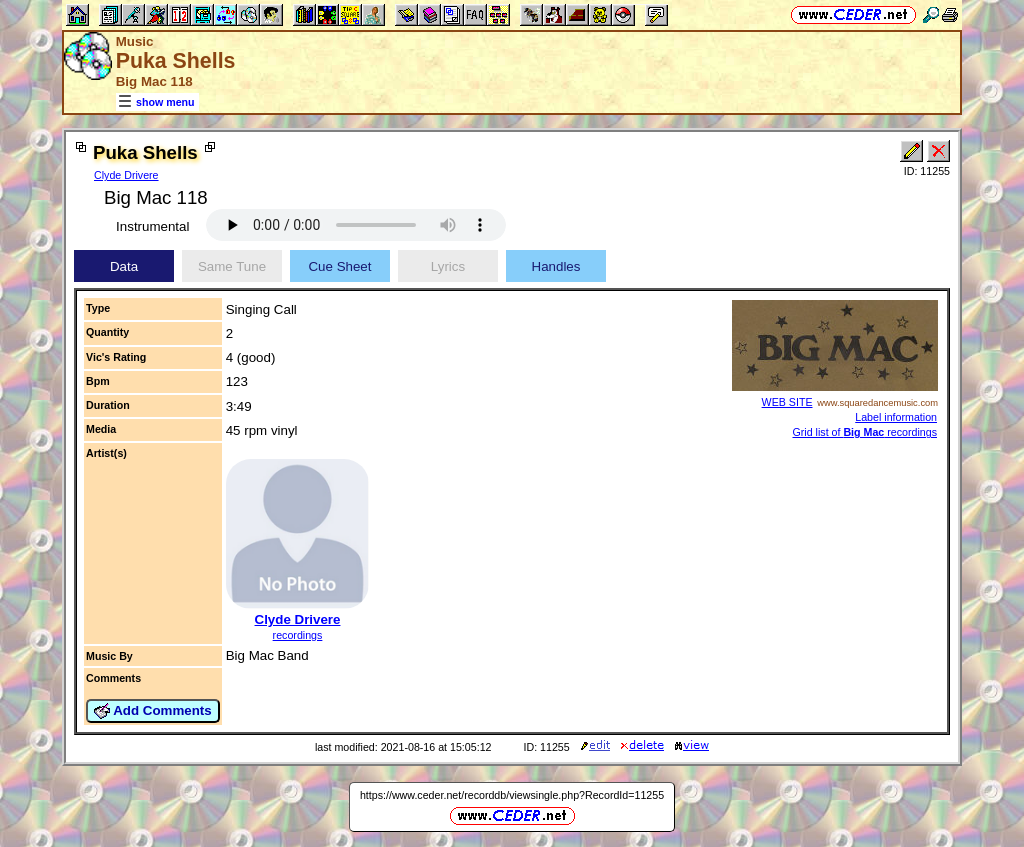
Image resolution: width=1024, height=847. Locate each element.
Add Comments (153, 711)
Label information (896, 417)
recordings (298, 635)
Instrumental (152, 226)
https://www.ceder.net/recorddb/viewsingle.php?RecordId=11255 (512, 795)
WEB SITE (787, 402)
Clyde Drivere (126, 175)
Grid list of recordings (864, 432)
